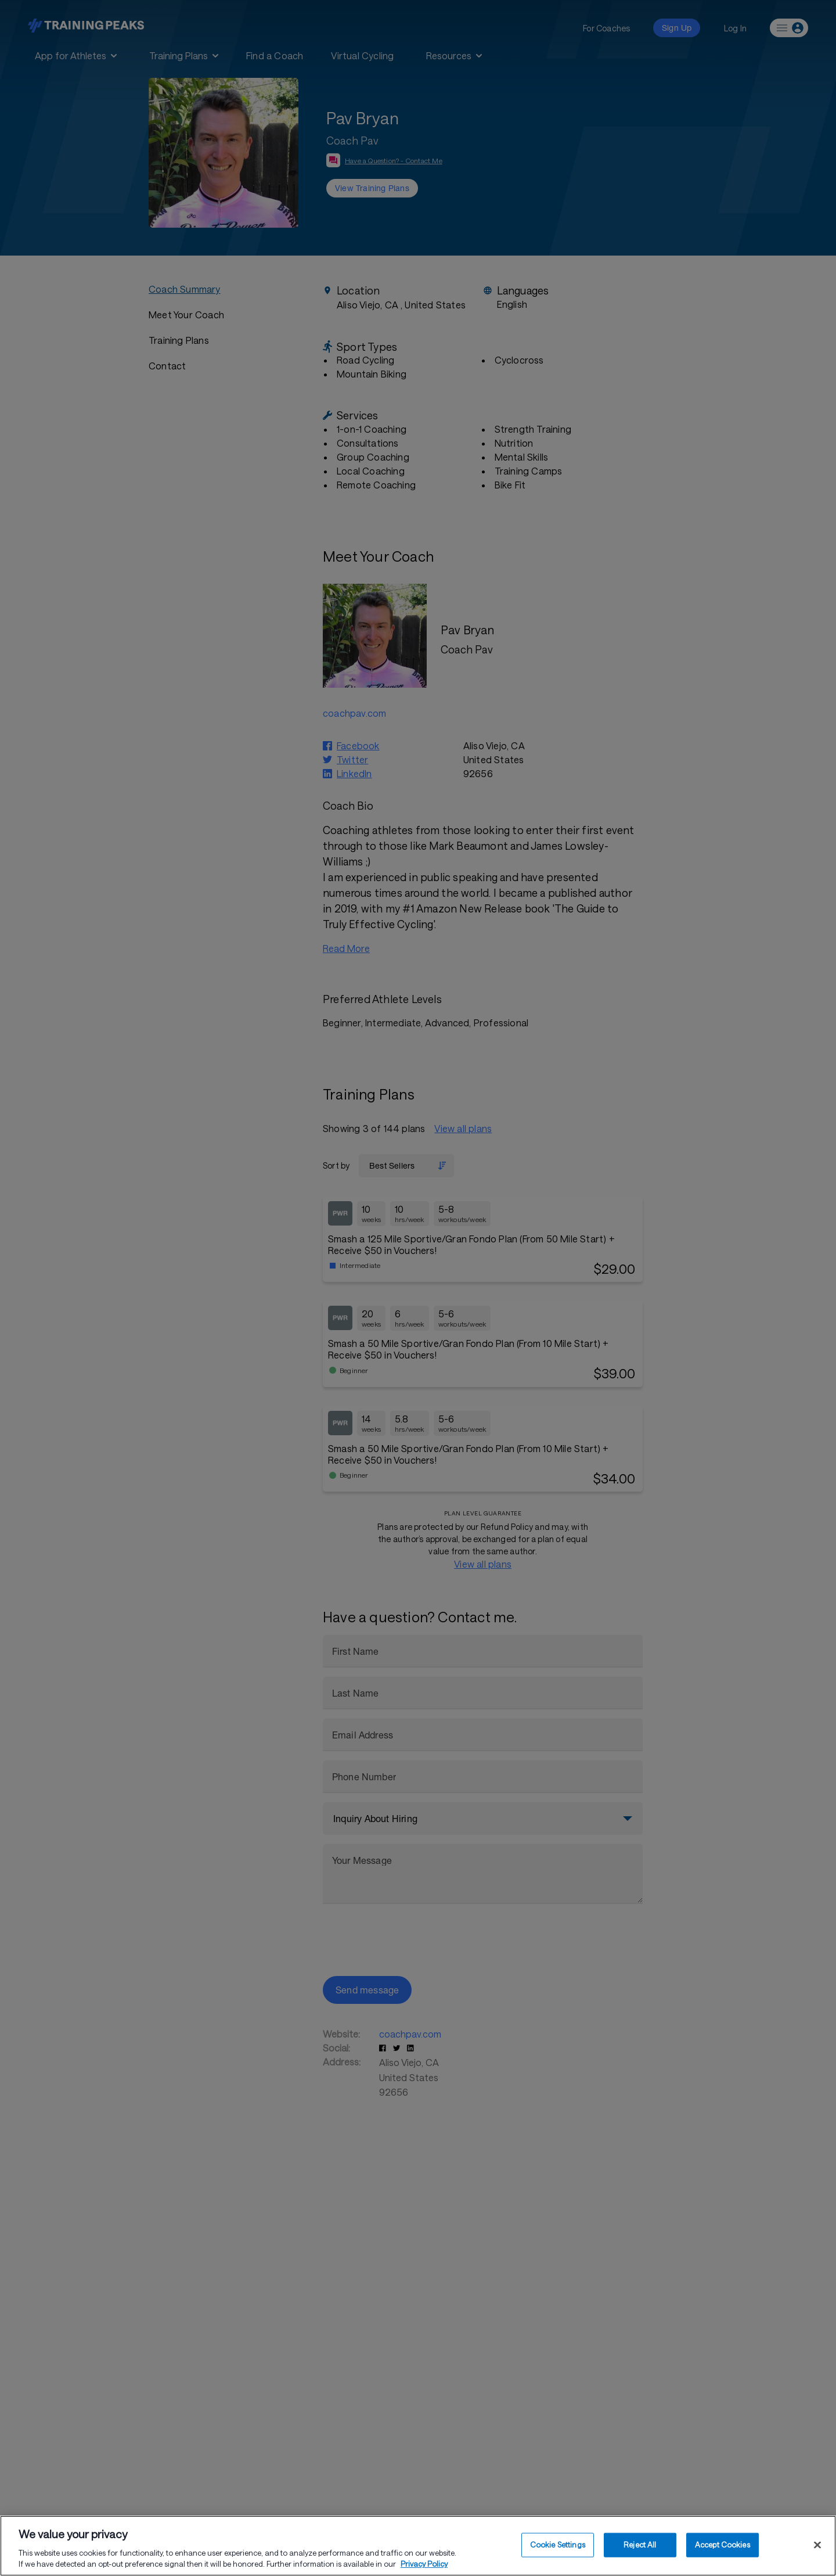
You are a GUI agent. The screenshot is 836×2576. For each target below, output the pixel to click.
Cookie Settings (557, 2544)
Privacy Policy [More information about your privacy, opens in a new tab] (424, 2563)
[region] (418, 2546)
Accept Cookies (722, 2544)
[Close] (817, 2545)
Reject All (640, 2544)
